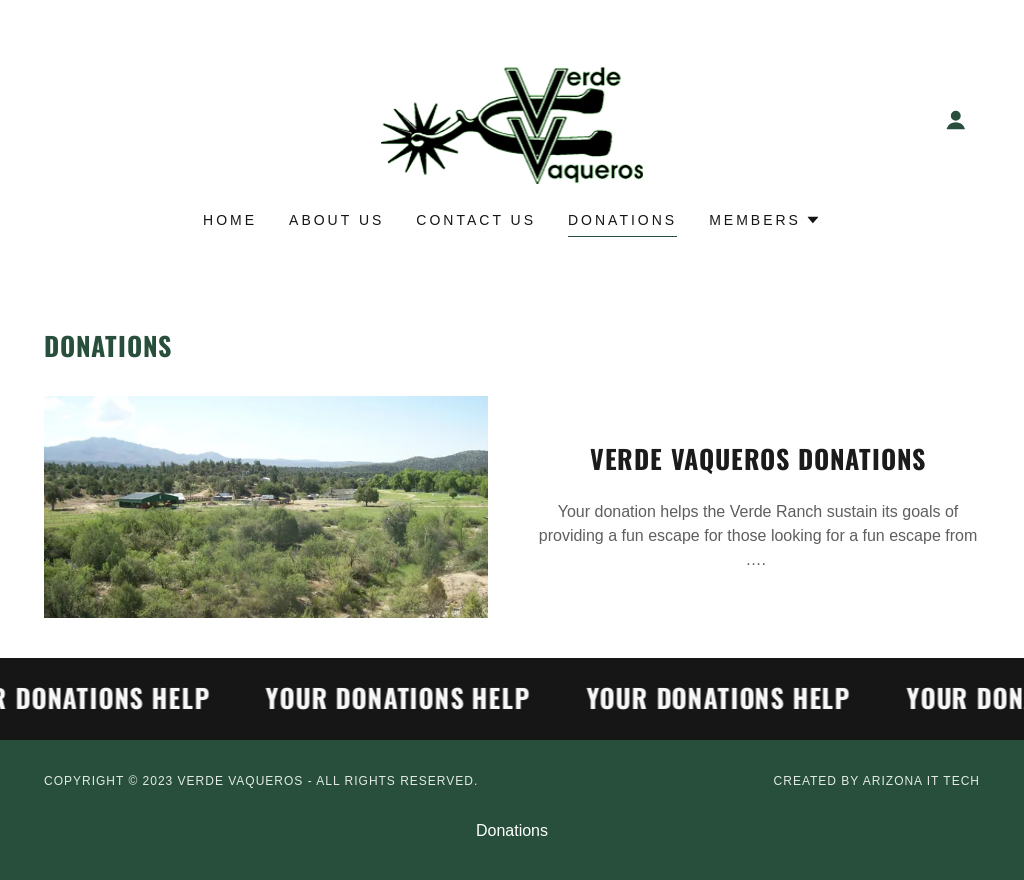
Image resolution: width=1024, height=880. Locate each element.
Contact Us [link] (476, 220)
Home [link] (230, 220)
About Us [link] (336, 220)
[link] (512, 118)
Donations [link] (622, 220)
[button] (956, 120)
